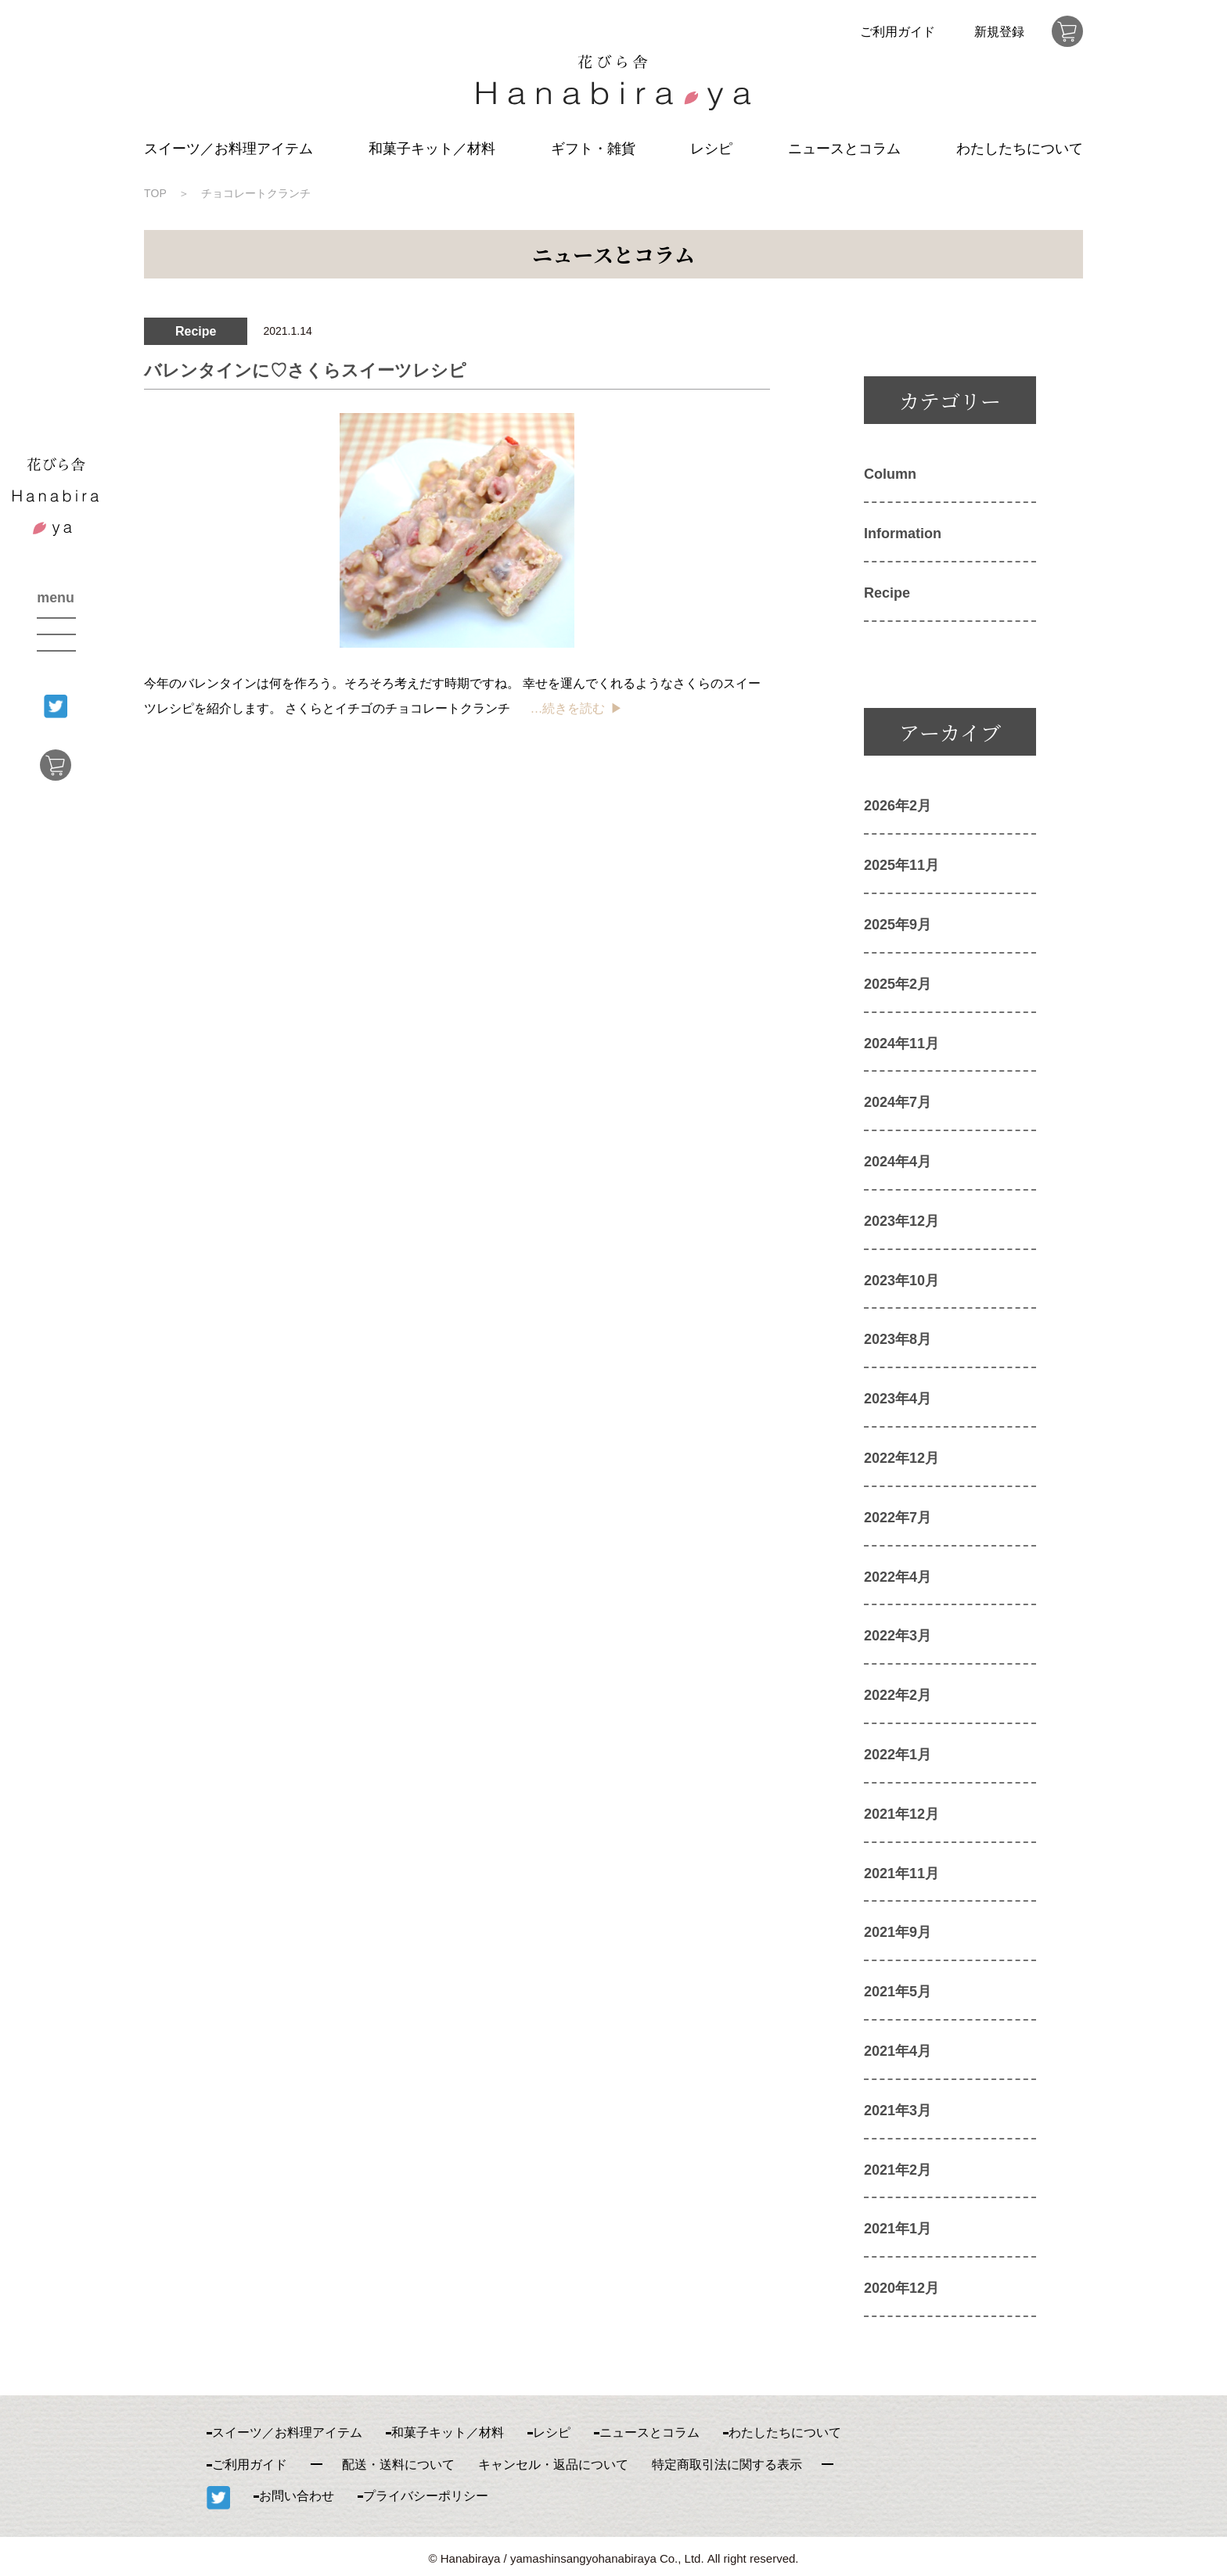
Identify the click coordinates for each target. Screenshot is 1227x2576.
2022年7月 (897, 1517)
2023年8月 (897, 1339)
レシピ (711, 148)
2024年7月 (897, 1102)
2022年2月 (897, 1695)
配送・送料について (398, 2464)
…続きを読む (567, 708)
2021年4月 (897, 2051)
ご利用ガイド (897, 31)
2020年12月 (901, 2288)
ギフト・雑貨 (593, 148)
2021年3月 (897, 2110)
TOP (155, 193)
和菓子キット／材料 (432, 148)
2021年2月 (897, 2170)
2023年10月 (901, 1280)
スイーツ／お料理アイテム (228, 148)
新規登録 (999, 31)
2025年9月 (897, 924)
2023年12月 (901, 1221)
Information (902, 533)
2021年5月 (897, 1991)
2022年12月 (901, 1458)
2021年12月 (901, 1814)
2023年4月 (897, 1399)
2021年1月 (897, 2228)
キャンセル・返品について (553, 2464)
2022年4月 (897, 1577)
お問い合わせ (296, 2495)
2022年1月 (897, 1754)
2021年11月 (901, 1873)
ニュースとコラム (844, 148)
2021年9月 (897, 1932)
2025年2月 (897, 984)
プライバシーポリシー (425, 2495)
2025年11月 (901, 865)
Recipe (887, 593)
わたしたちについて (1019, 148)
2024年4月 (897, 1161)
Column (890, 474)
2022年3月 (897, 1636)
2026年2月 (897, 806)
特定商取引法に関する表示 (727, 2464)
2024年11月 (901, 1043)
